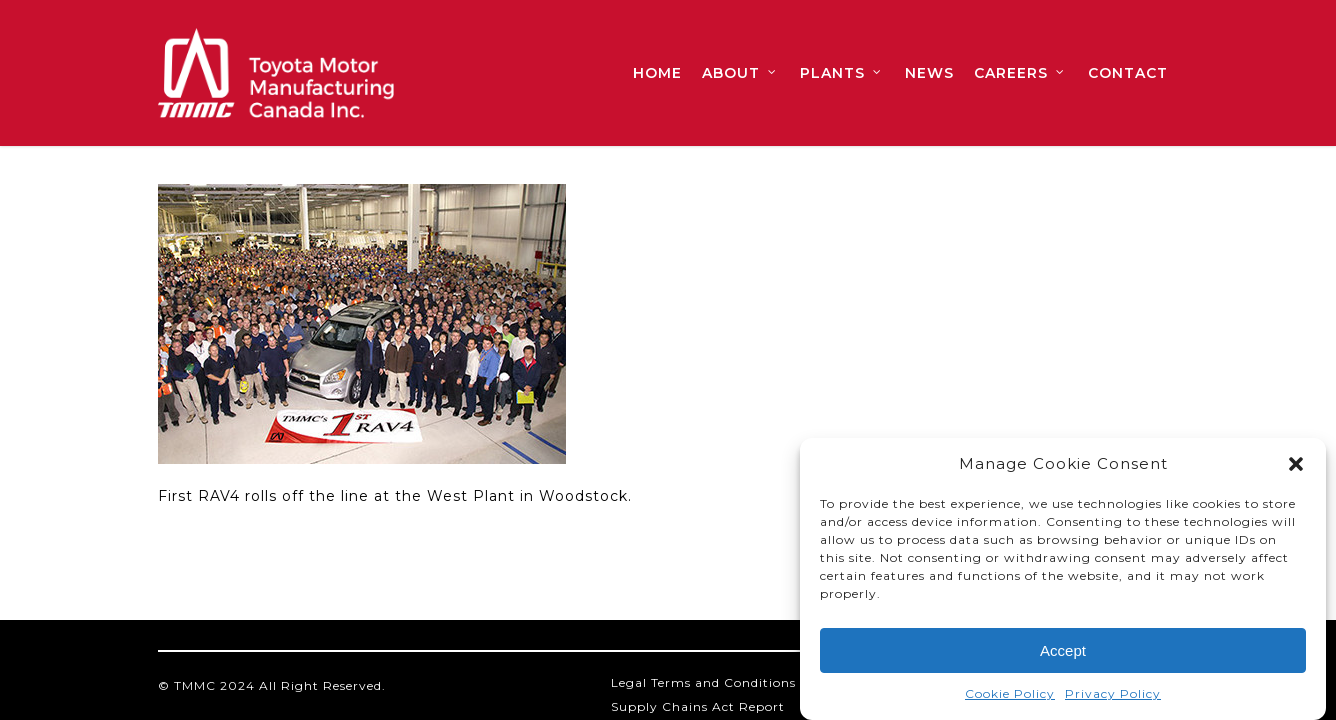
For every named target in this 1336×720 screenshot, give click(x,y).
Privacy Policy (1113, 697)
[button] (1296, 468)
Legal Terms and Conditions (703, 682)
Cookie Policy (1010, 697)
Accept (1063, 653)
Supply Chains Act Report (698, 706)
